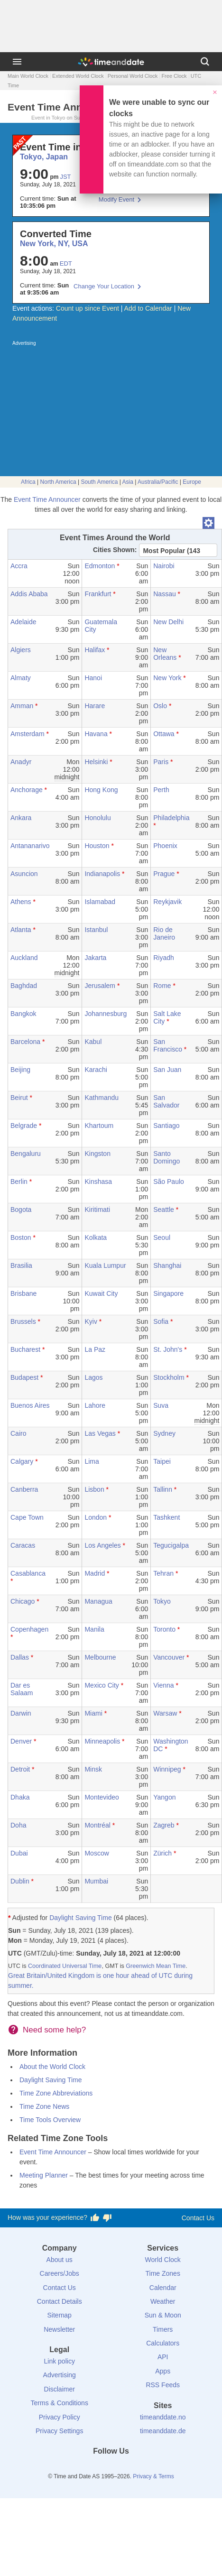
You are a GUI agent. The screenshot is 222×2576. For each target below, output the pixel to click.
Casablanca (28, 1573)
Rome (162, 985)
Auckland (24, 957)
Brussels (23, 1321)
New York (167, 678)
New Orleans (164, 653)
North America (58, 482)
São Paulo (168, 1181)
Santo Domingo (166, 1157)
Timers (163, 2329)
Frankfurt (97, 594)
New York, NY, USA (54, 244)
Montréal (97, 1825)
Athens (20, 901)
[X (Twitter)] (95, 2468)
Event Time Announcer (47, 499)
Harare (94, 706)
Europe (192, 482)
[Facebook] (79, 2468)
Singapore (168, 1293)
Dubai (19, 1853)
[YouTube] (143, 2468)
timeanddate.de (163, 2431)
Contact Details (59, 2301)
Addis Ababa (29, 594)
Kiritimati (97, 1209)
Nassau (164, 594)
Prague (164, 873)
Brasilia (21, 1265)
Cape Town (27, 1517)
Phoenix (165, 845)
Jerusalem (99, 985)
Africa (28, 482)
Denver (21, 1741)
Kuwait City (101, 1293)
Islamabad (99, 901)
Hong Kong (101, 790)
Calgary (21, 1461)
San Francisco (167, 1045)
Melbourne (100, 1657)
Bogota (20, 1209)
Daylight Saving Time (80, 1917)
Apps (162, 2371)
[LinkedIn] (111, 2468)
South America (99, 482)
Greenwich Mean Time (155, 1966)
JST (65, 176)
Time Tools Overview (50, 2120)
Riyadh (163, 957)
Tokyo (162, 1601)
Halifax (94, 650)
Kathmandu (101, 1097)
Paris (160, 762)
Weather (163, 2301)
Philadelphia (171, 818)
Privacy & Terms (153, 2476)
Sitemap (59, 2315)
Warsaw (165, 1713)
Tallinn (162, 1489)
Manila (94, 1629)
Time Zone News (44, 2106)
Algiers (20, 650)
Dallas (19, 1657)
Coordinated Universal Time (65, 1966)
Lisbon (94, 1489)
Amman (21, 706)
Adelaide (23, 622)
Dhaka (19, 1797)
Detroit (20, 1769)
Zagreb (163, 1825)
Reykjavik (167, 901)
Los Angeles (102, 1545)
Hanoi (93, 678)
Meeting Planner (43, 2175)
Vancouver (169, 1657)
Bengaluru (25, 1153)
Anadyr (20, 762)
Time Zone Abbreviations (55, 2093)
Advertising (59, 2375)
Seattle (163, 1209)
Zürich (162, 1853)
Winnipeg (167, 1769)
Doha (18, 1825)
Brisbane (23, 1293)
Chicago (22, 1601)
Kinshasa (98, 1181)
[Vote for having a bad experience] (107, 2217)
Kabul (93, 1041)
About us (59, 2259)
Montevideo (101, 1797)
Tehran (163, 1573)
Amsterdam (27, 734)
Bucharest (25, 1349)
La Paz (94, 1349)
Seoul (161, 1237)
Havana (95, 734)
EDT (66, 263)
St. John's (167, 1349)
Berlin (19, 1181)
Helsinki (96, 762)
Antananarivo (30, 845)
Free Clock (173, 76)
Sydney (164, 1433)
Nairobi (163, 566)
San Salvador (166, 1101)
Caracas (22, 1545)
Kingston (97, 1153)
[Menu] (17, 61)
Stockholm (168, 1377)
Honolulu (97, 818)
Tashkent (166, 1517)
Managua (98, 1601)
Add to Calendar (148, 308)
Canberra (24, 1489)
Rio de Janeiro (164, 933)
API (162, 2357)
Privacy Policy (59, 2417)
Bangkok (23, 1013)
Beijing (20, 1069)
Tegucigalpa (171, 1545)
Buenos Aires (30, 1405)
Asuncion (24, 873)
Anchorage (26, 790)
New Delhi (168, 622)
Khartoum (98, 1125)
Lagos (93, 1377)
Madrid (94, 1573)
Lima (91, 1461)
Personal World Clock (133, 76)
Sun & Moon (163, 2315)
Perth (161, 790)
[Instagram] (127, 2468)
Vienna (163, 1685)
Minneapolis (102, 1741)
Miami (93, 1713)
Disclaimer (59, 2389)
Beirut (19, 1097)
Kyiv (90, 1321)
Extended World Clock (78, 76)
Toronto (164, 1629)
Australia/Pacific (158, 482)
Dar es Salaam (21, 1689)
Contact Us (198, 2218)
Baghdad (23, 985)
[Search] (204, 61)
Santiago (166, 1125)
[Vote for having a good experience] (95, 2217)
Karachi (95, 1069)
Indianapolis (102, 873)
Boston (20, 1237)
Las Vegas (99, 1433)
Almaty (20, 678)
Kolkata (95, 1237)
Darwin (20, 1713)
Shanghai (167, 1265)
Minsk (93, 1769)
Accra (19, 566)
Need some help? (54, 2029)
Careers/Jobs (59, 2273)
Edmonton (99, 566)
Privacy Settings (59, 2431)
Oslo (160, 706)
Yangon (164, 1797)
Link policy (59, 2361)
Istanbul (96, 929)
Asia (127, 482)
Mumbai (96, 1881)
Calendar (162, 2287)
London (95, 1517)
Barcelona (25, 1041)
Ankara (20, 818)
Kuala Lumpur (105, 1265)
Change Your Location (104, 286)
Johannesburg (105, 1013)
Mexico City (101, 1685)
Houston (96, 845)
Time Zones (163, 2273)
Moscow (96, 1853)
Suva (160, 1405)
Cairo (18, 1433)
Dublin (19, 1881)
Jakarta (95, 957)
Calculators (162, 2343)
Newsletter (59, 2329)
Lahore (94, 1405)
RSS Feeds (163, 2385)
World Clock (163, 2259)
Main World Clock (28, 76)
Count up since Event (87, 308)
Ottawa (163, 734)
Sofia (160, 1321)
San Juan (167, 1069)
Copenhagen (29, 1629)
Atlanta (20, 929)
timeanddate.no (163, 2417)
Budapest (24, 1377)
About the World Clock (52, 2066)
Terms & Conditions (59, 2403)
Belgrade (23, 1125)
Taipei (162, 1461)
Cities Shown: (115, 550)
